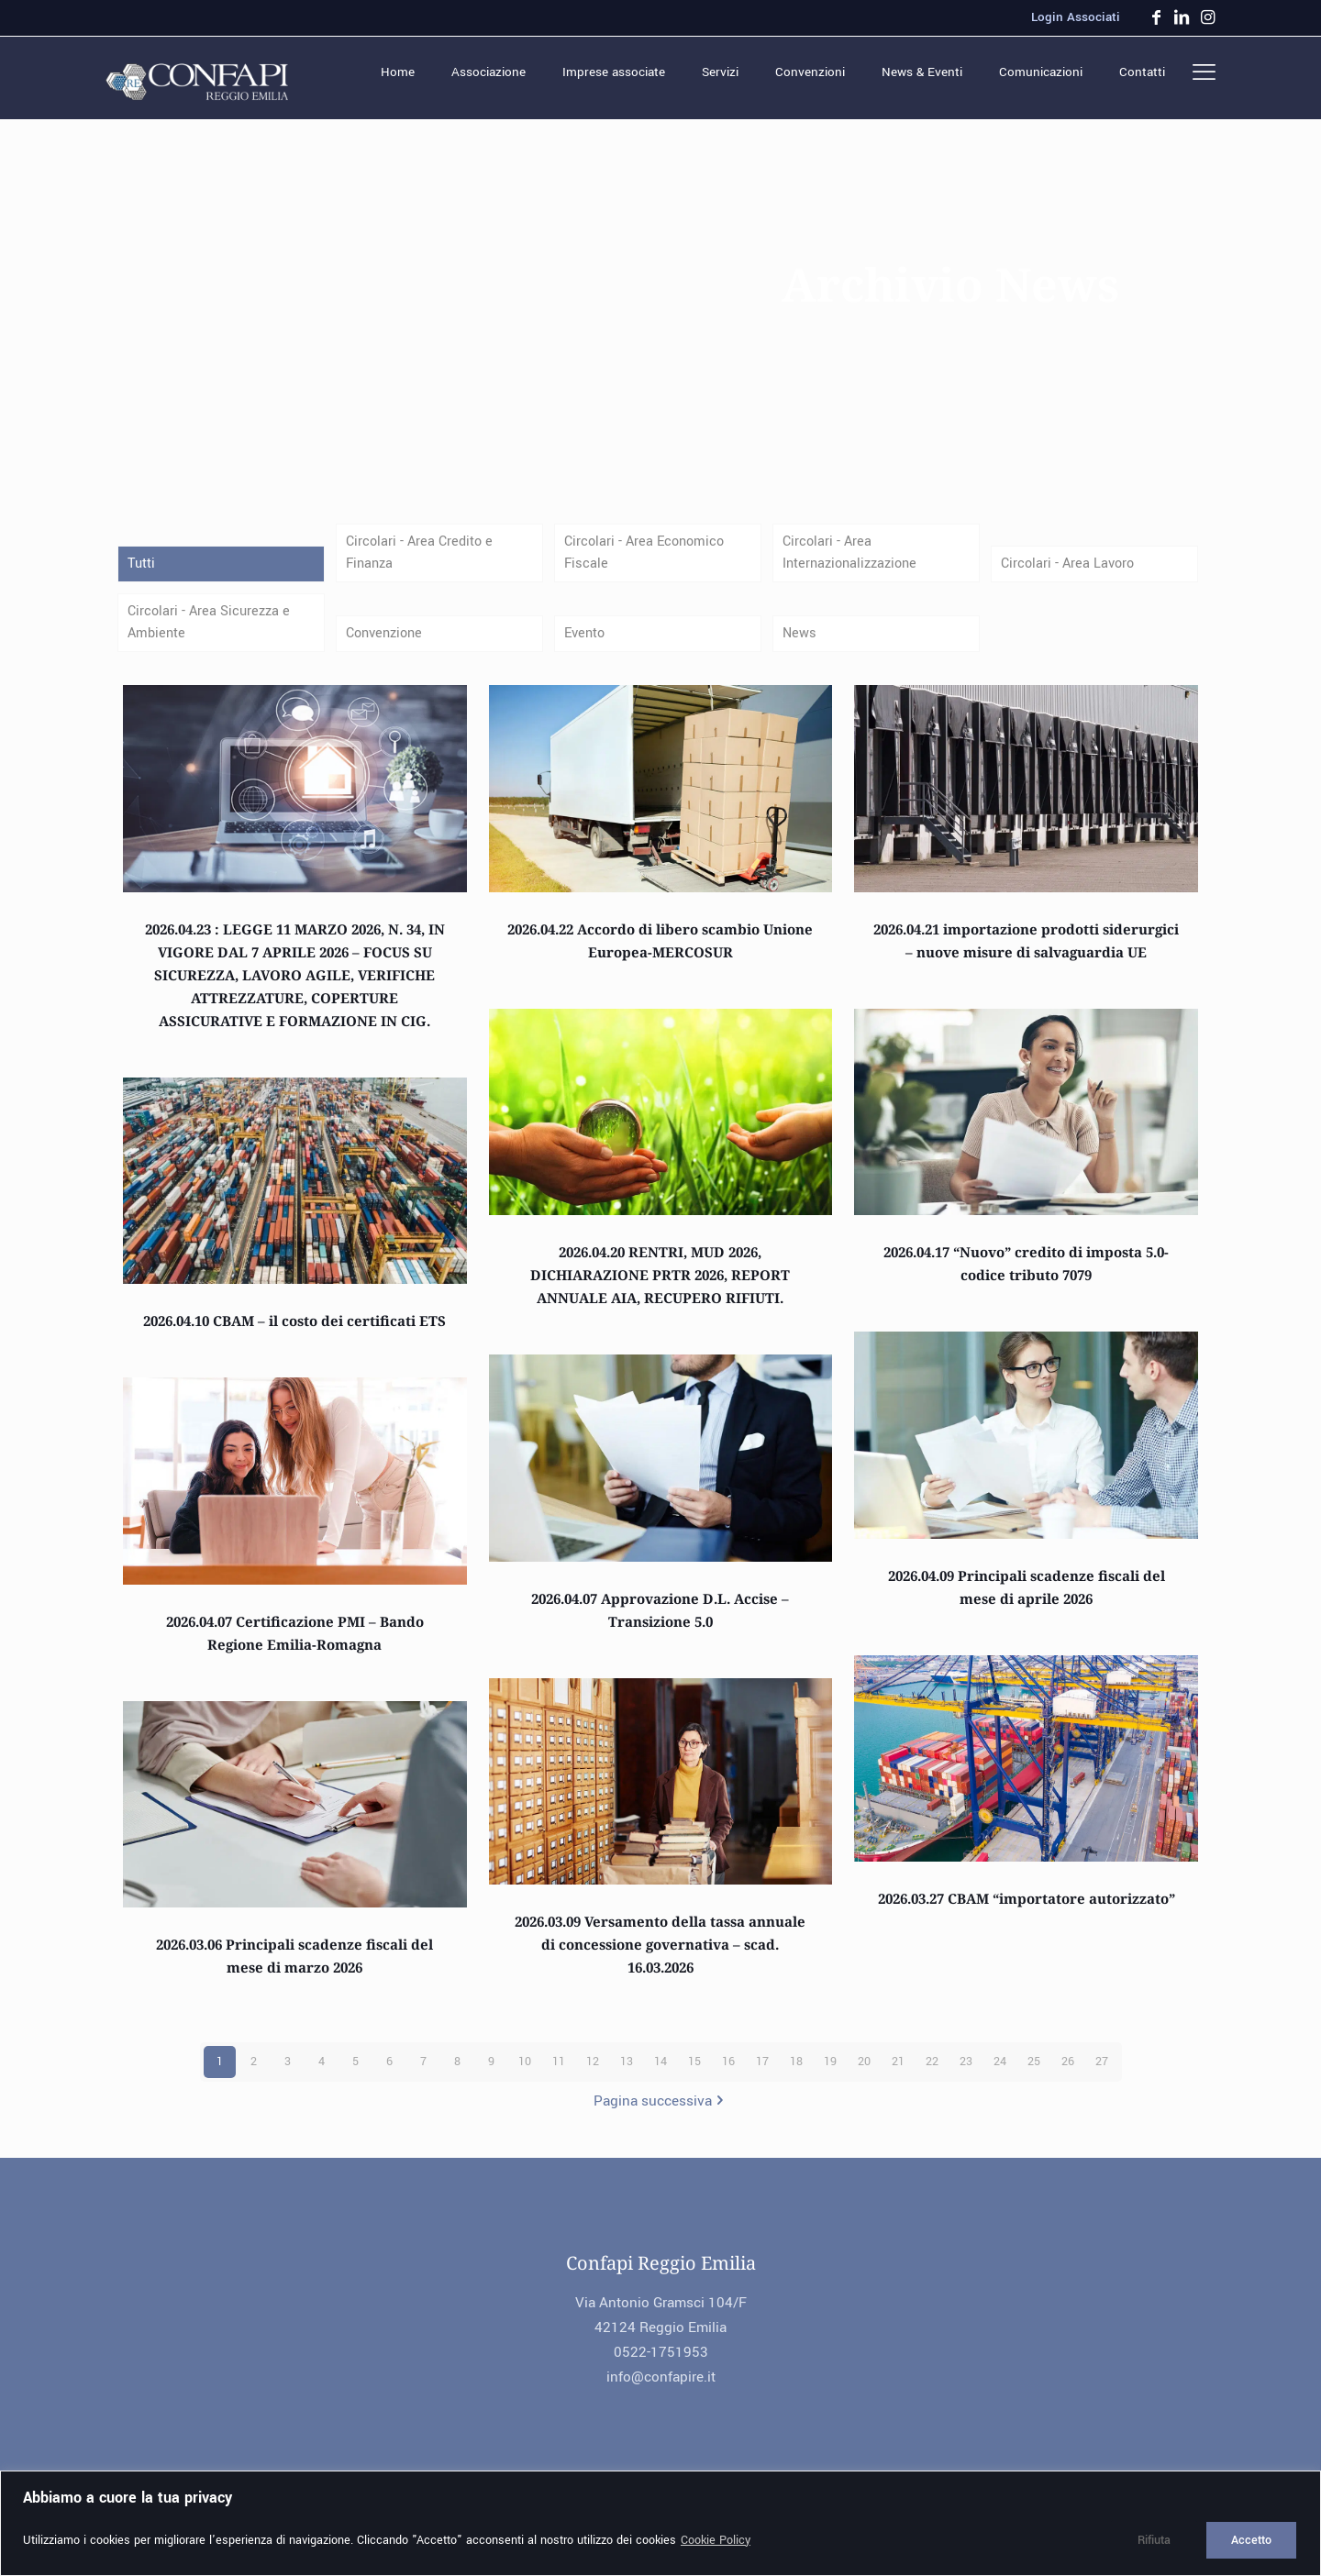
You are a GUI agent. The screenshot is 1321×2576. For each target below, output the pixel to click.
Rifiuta (1154, 2540)
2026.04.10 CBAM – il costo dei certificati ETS (294, 1331)
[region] (660, 2523)
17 (762, 2072)
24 (1000, 2072)
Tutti (142, 568)
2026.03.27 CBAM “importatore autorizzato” (1026, 1909)
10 (524, 2072)
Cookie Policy (715, 2540)
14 (660, 2072)
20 (864, 2072)
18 (796, 2072)
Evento (586, 642)
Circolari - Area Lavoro (1070, 568)
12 (592, 2072)
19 (830, 2072)
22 (932, 2072)
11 (558, 2072)
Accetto (1251, 2540)
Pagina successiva (660, 2112)
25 (1034, 2072)
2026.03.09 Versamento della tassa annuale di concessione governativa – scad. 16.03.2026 (660, 1955)
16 (728, 2072)
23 (966, 2072)
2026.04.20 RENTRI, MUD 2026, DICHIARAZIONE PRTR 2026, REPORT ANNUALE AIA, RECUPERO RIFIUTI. (660, 1286)
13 (626, 2072)
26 (1068, 2072)
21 (898, 2072)
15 (694, 2072)
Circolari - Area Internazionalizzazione (854, 555)
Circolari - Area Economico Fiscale (647, 555)
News (800, 642)
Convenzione (387, 642)
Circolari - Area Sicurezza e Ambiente (212, 629)
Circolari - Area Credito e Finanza (422, 555)
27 (1101, 2072)
